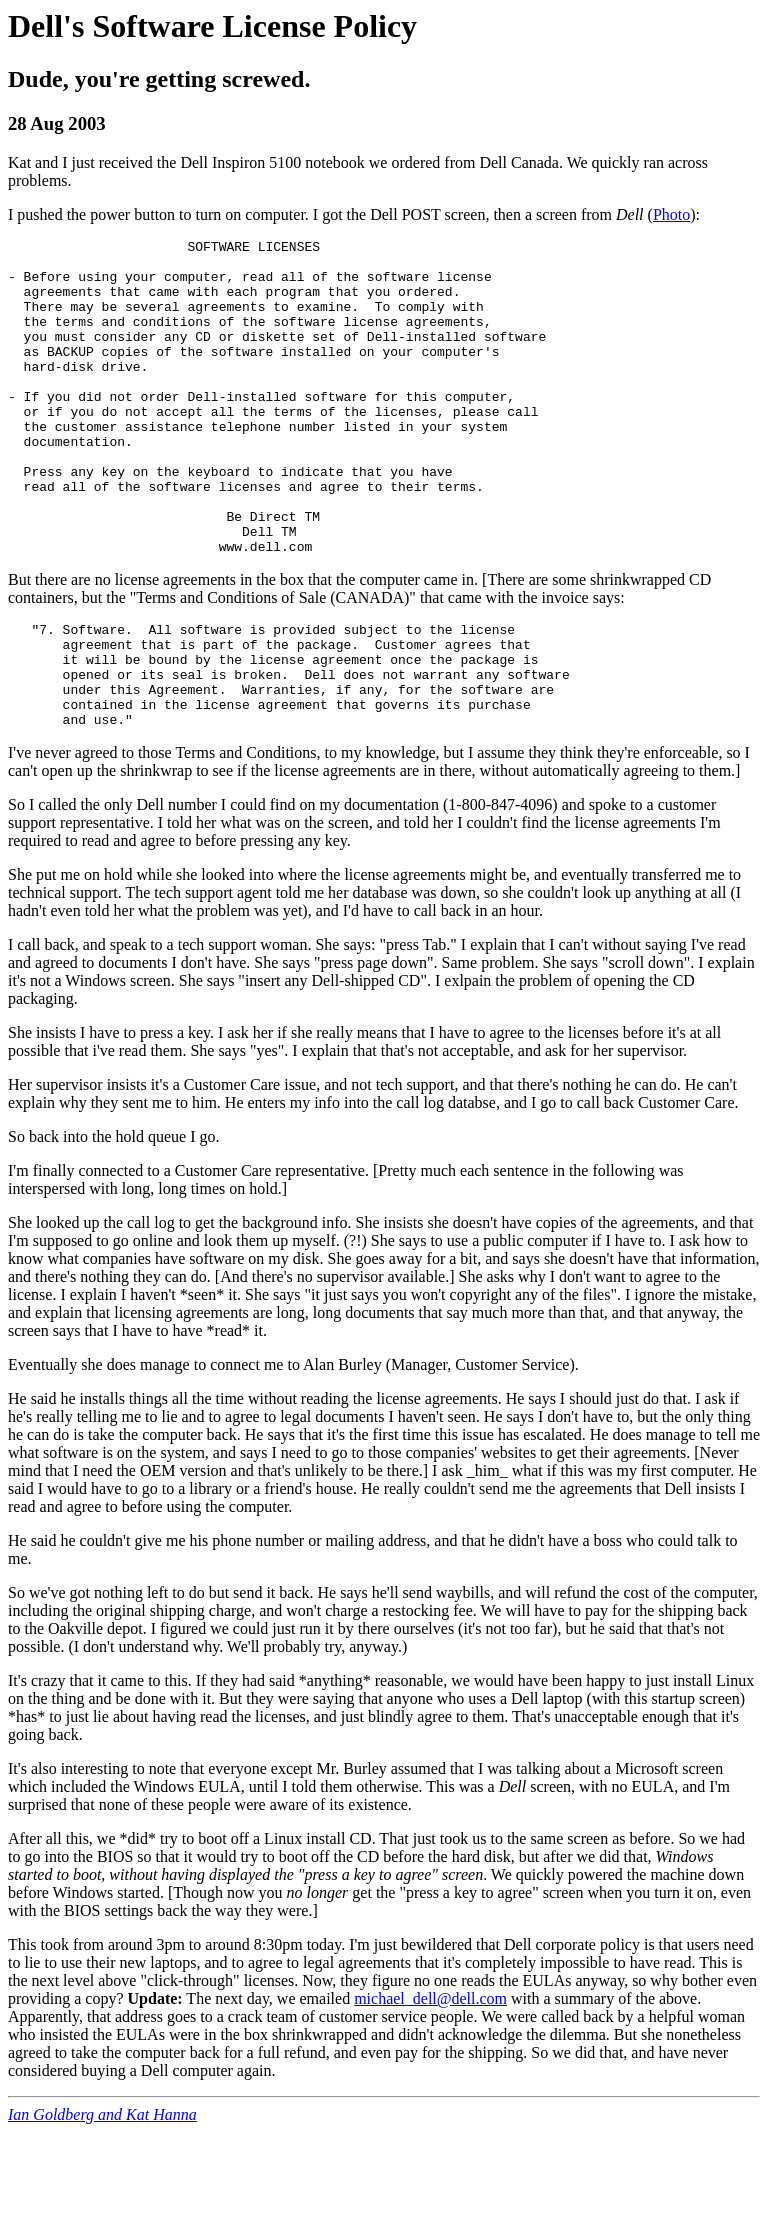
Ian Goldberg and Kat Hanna (102, 2198)
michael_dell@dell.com (430, 2082)
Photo (671, 214)
